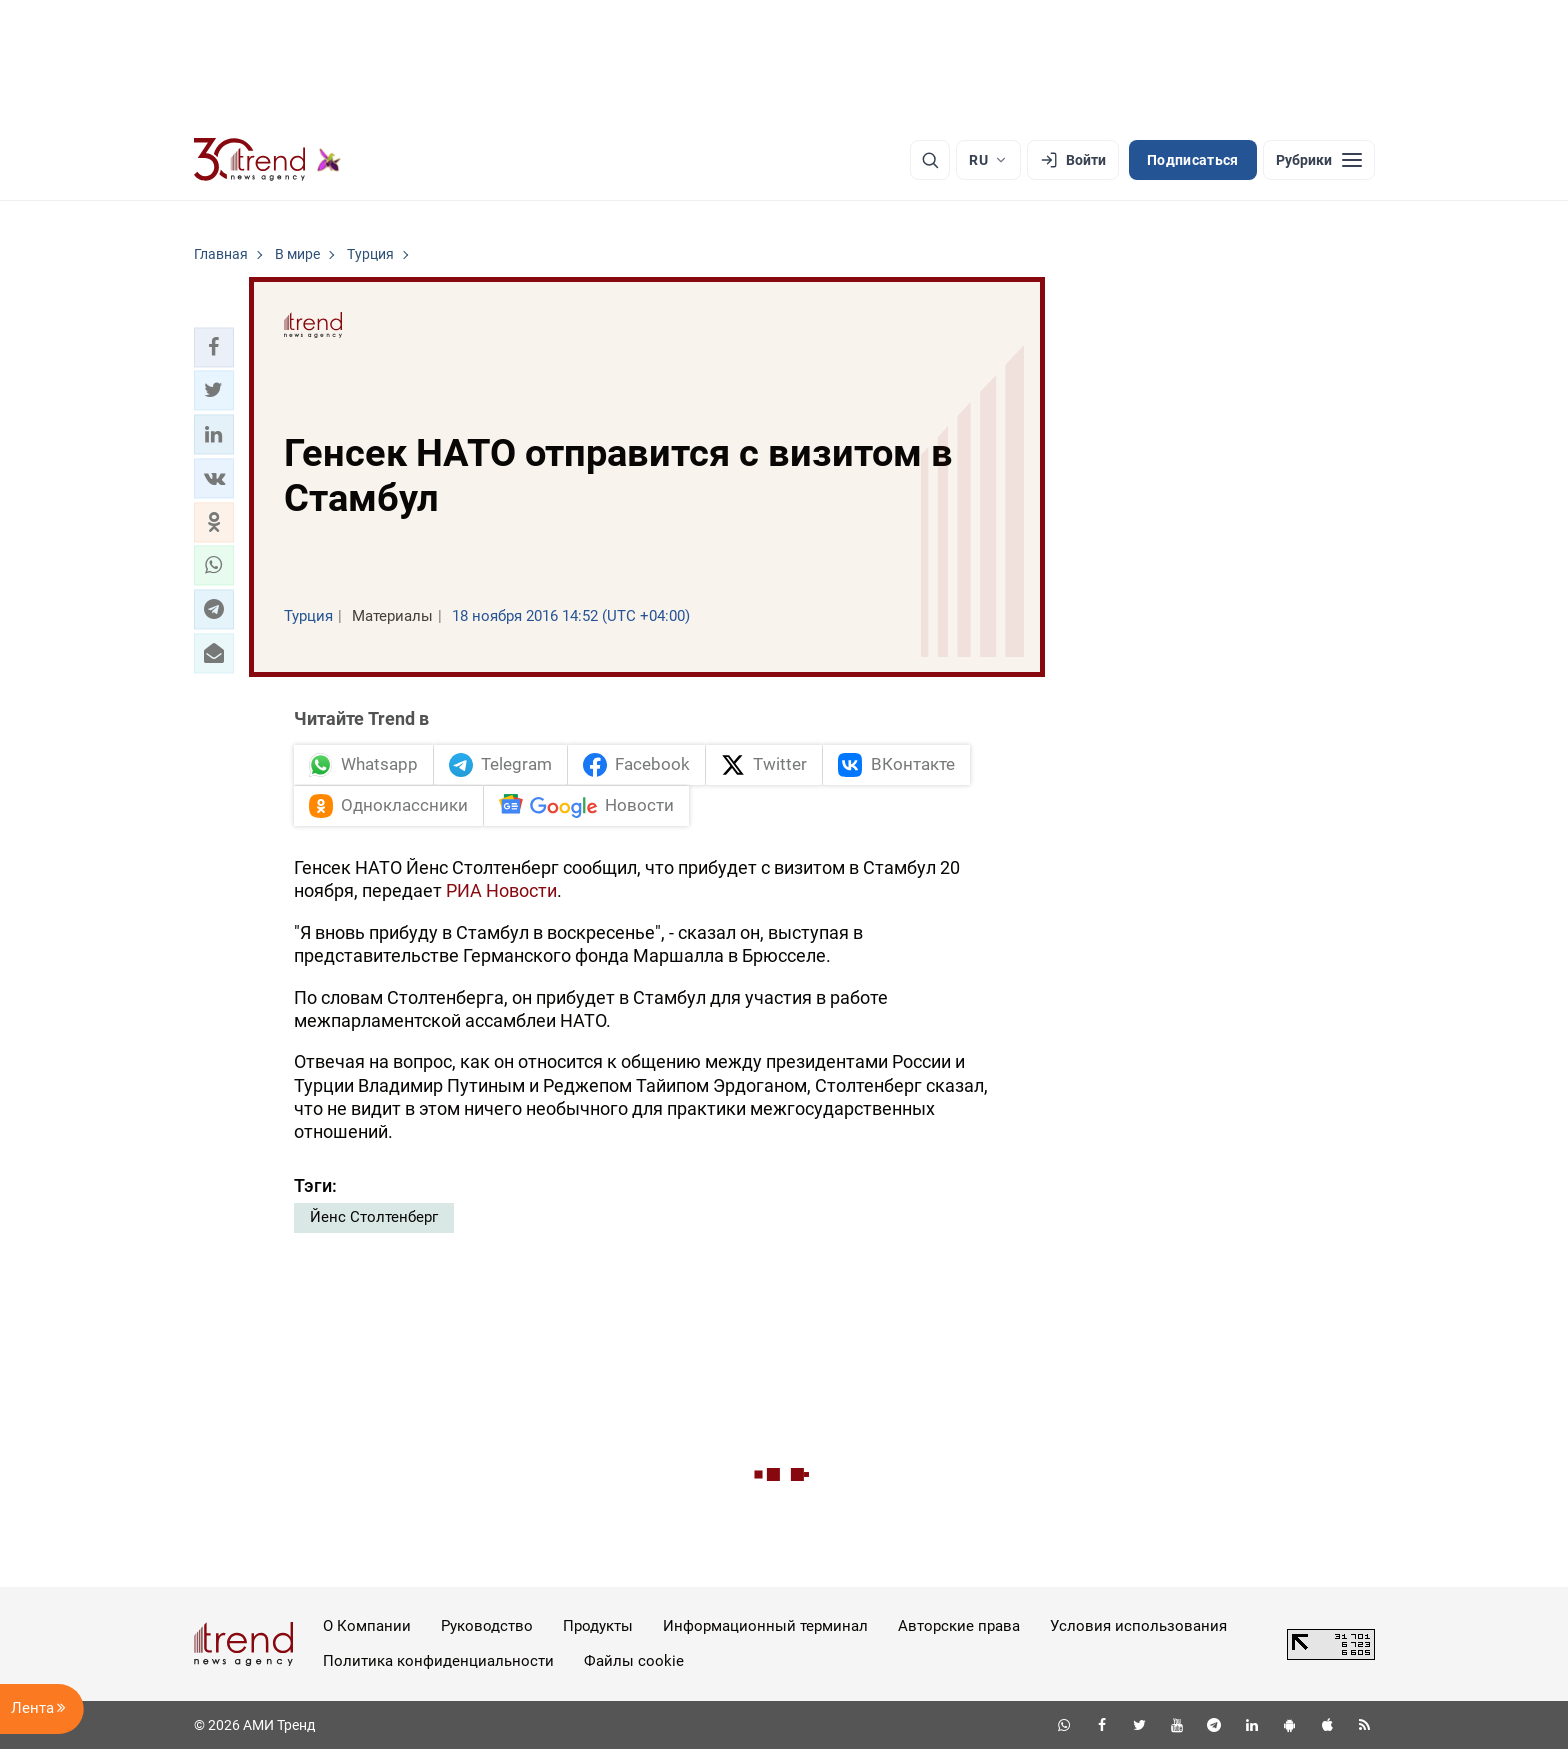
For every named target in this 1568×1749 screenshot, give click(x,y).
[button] (214, 347)
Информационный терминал (765, 1626)
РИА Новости (501, 890)
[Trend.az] (268, 160)
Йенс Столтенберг (374, 1217)
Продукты (598, 1626)
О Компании (367, 1626)
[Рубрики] (1319, 160)
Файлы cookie (634, 1661)
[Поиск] (930, 160)
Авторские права (959, 1626)
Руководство (487, 1626)
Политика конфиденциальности (438, 1661)
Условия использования (1138, 1626)
